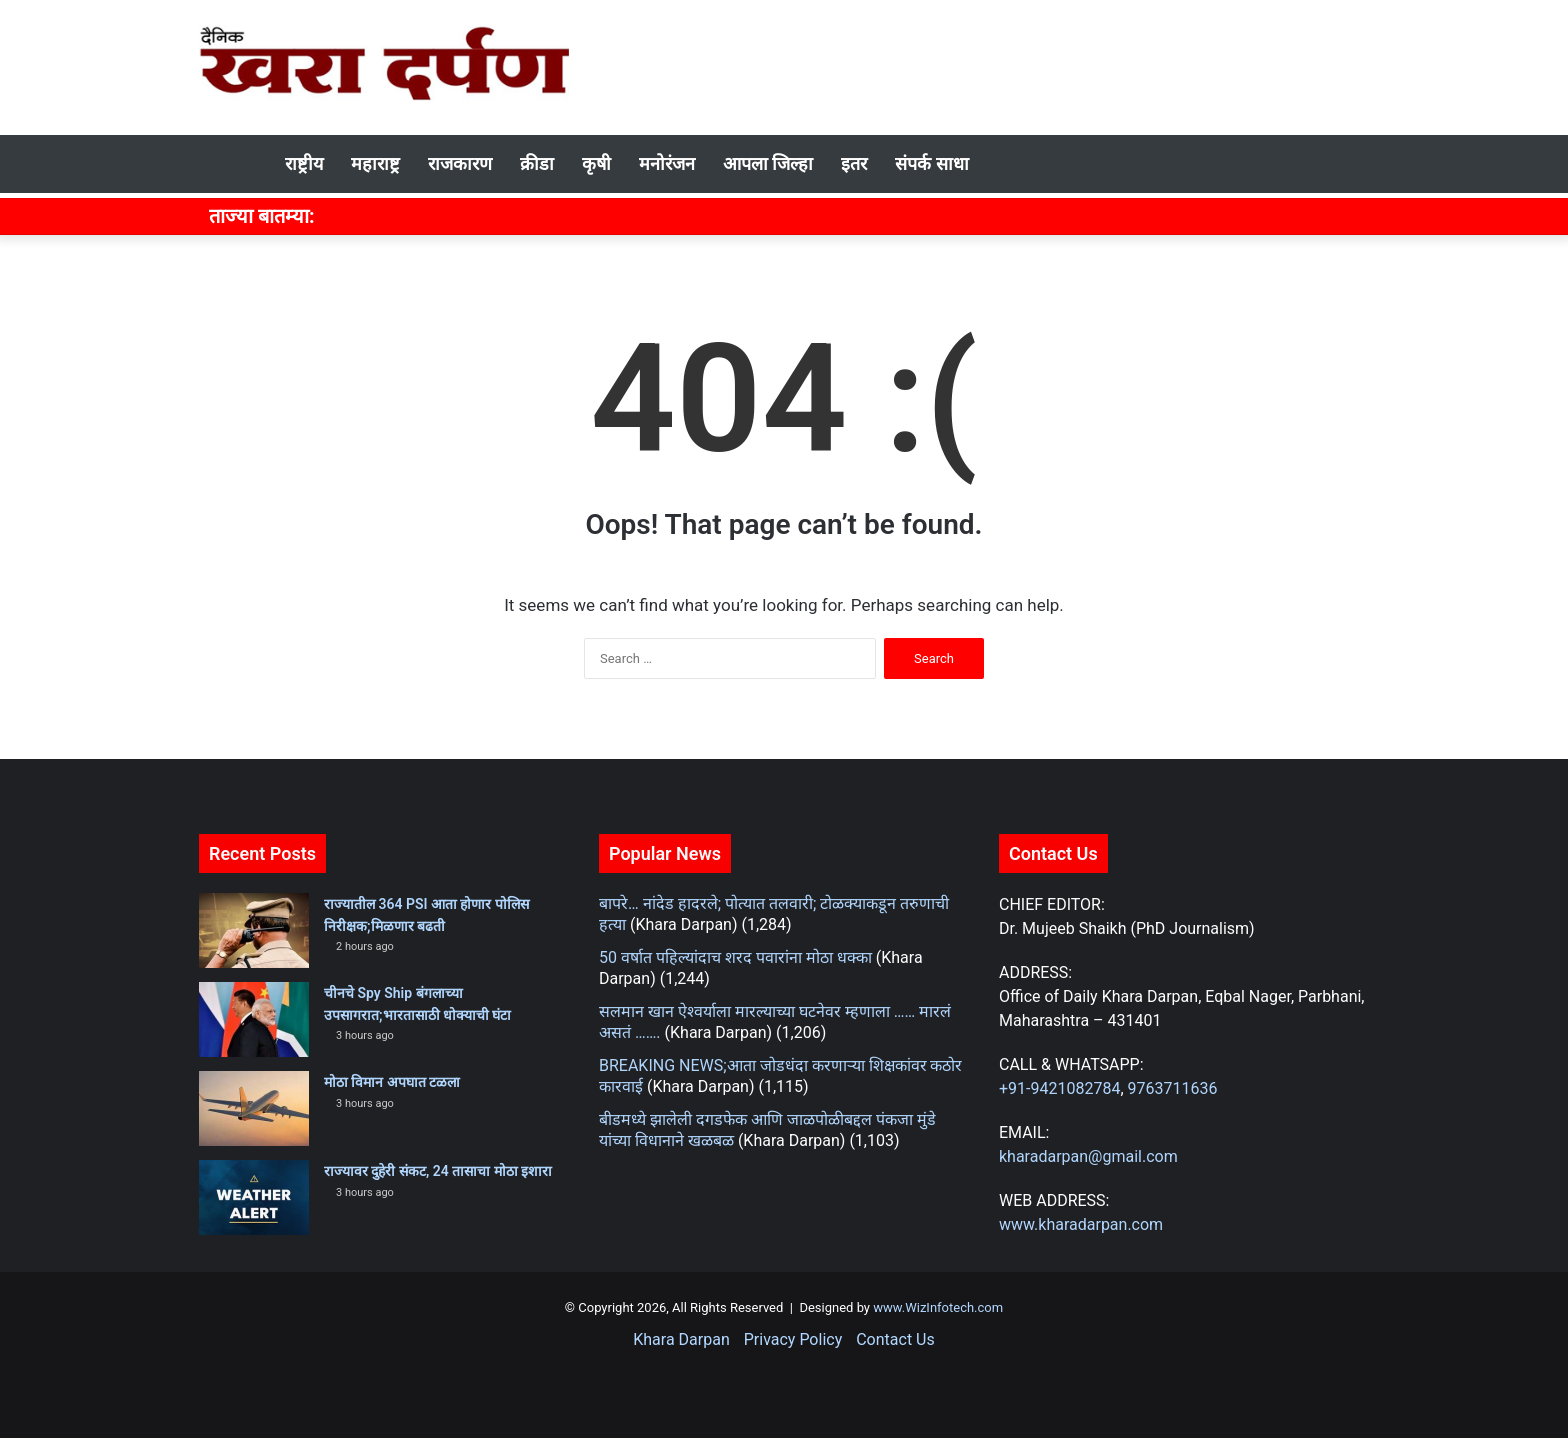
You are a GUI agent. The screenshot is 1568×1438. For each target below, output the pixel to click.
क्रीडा (537, 163)
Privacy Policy (793, 1339)
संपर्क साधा (931, 163)
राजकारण (460, 163)
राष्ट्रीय (304, 163)
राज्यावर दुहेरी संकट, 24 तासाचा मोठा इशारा (438, 1171)
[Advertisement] (984, 65)
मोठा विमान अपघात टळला (392, 1082)
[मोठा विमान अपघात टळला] (254, 1108)
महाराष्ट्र (375, 163)
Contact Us (895, 1339)
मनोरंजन (667, 163)
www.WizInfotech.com (936, 1307)
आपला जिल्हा (768, 163)
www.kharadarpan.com (1081, 1224)
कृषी (596, 163)
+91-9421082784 (1059, 1088)
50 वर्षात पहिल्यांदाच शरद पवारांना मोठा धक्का (735, 957)
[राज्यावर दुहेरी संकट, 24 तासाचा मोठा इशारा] (254, 1197)
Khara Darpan (681, 1339)
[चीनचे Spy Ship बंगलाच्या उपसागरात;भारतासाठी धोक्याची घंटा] (254, 1019)
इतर (854, 163)
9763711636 (1173, 1088)
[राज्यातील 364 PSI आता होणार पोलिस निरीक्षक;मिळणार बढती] (254, 930)
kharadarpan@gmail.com (1088, 1156)
